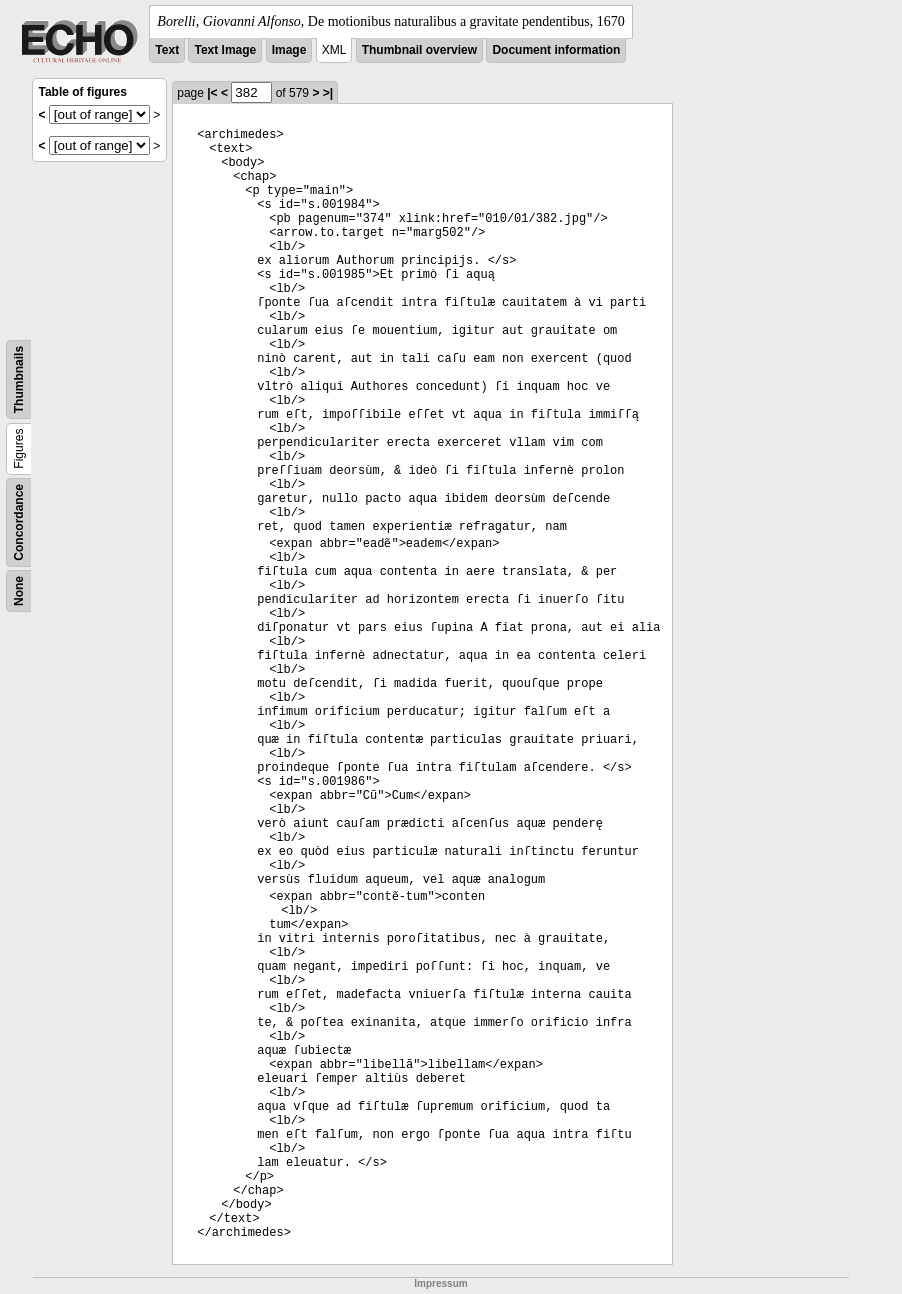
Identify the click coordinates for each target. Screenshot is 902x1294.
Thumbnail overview (419, 50)
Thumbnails (19, 379)
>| (328, 93)
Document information (556, 50)
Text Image (225, 50)
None (19, 591)
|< (212, 93)
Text (167, 50)
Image (289, 50)
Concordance (19, 522)
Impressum (440, 1283)
